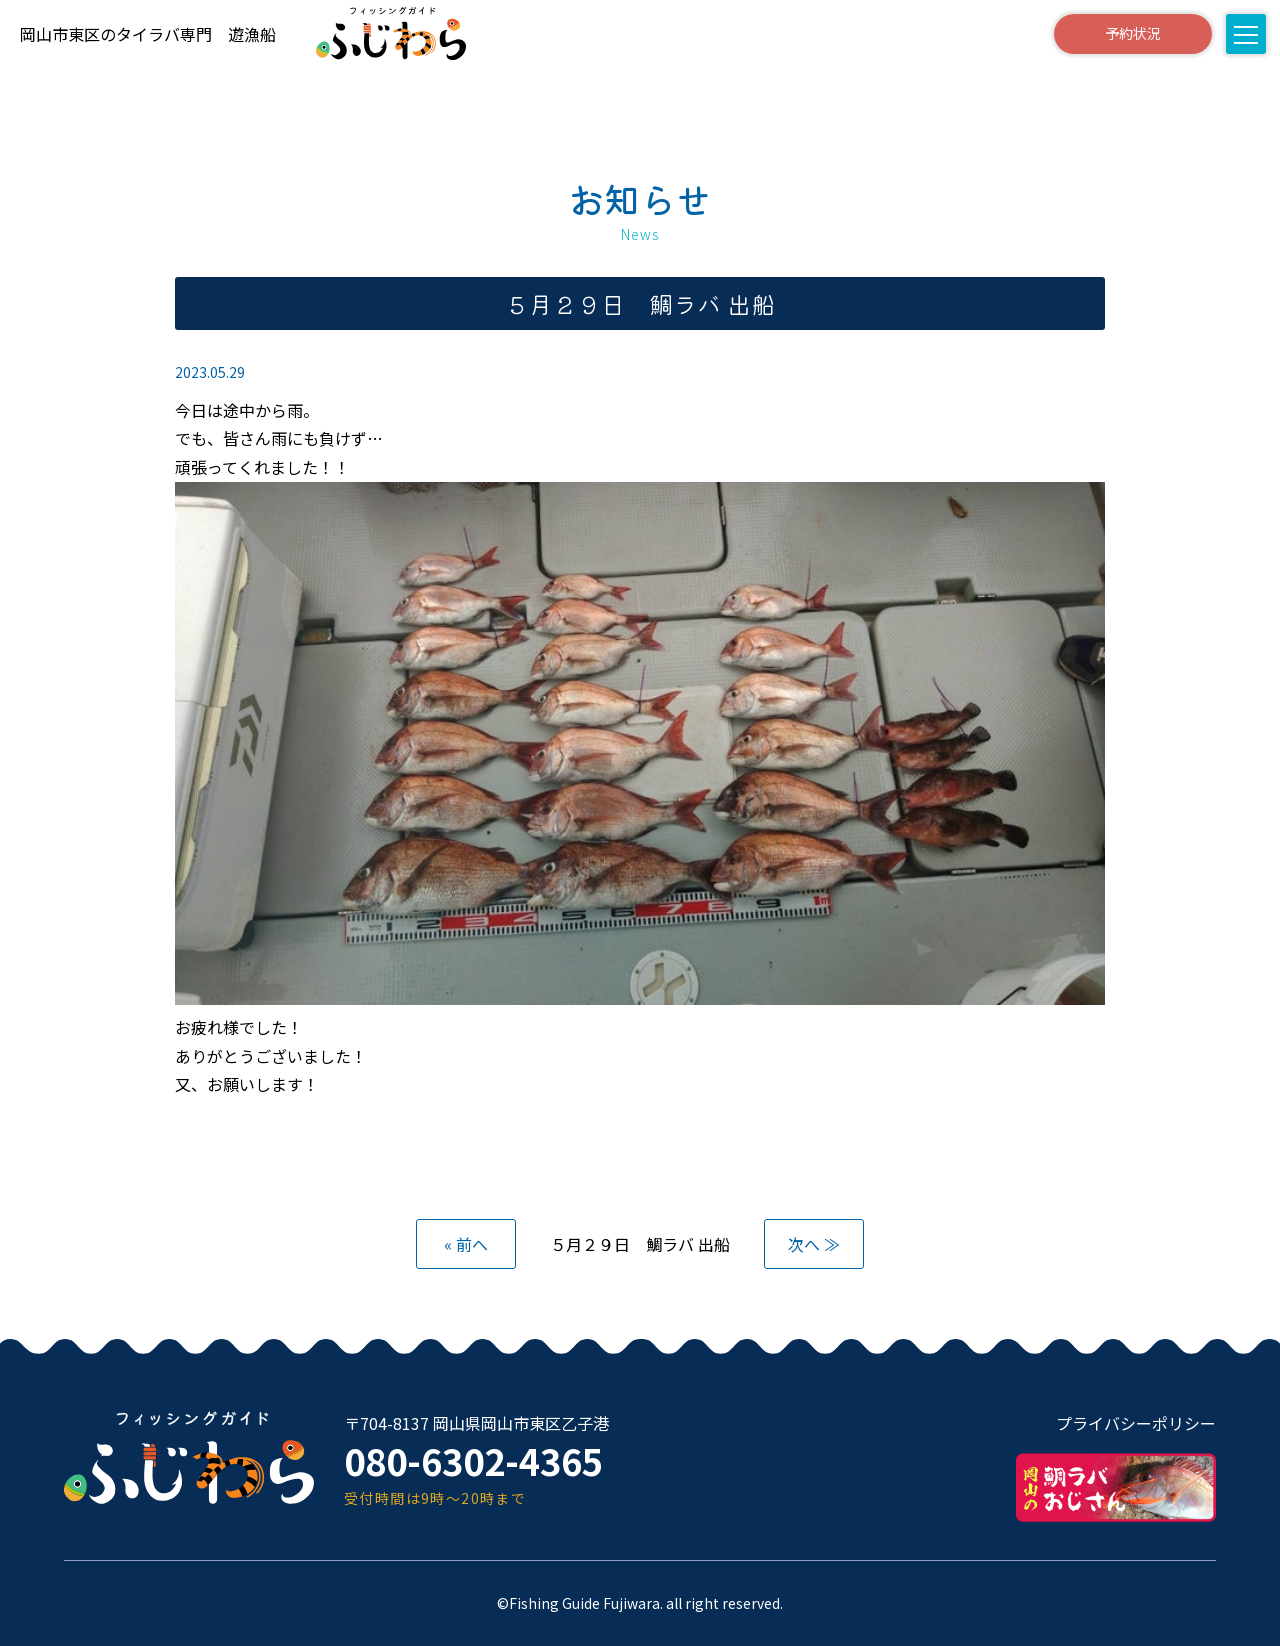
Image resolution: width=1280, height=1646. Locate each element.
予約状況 (1133, 33)
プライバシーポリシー (1136, 1423)
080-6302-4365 (473, 1460)
